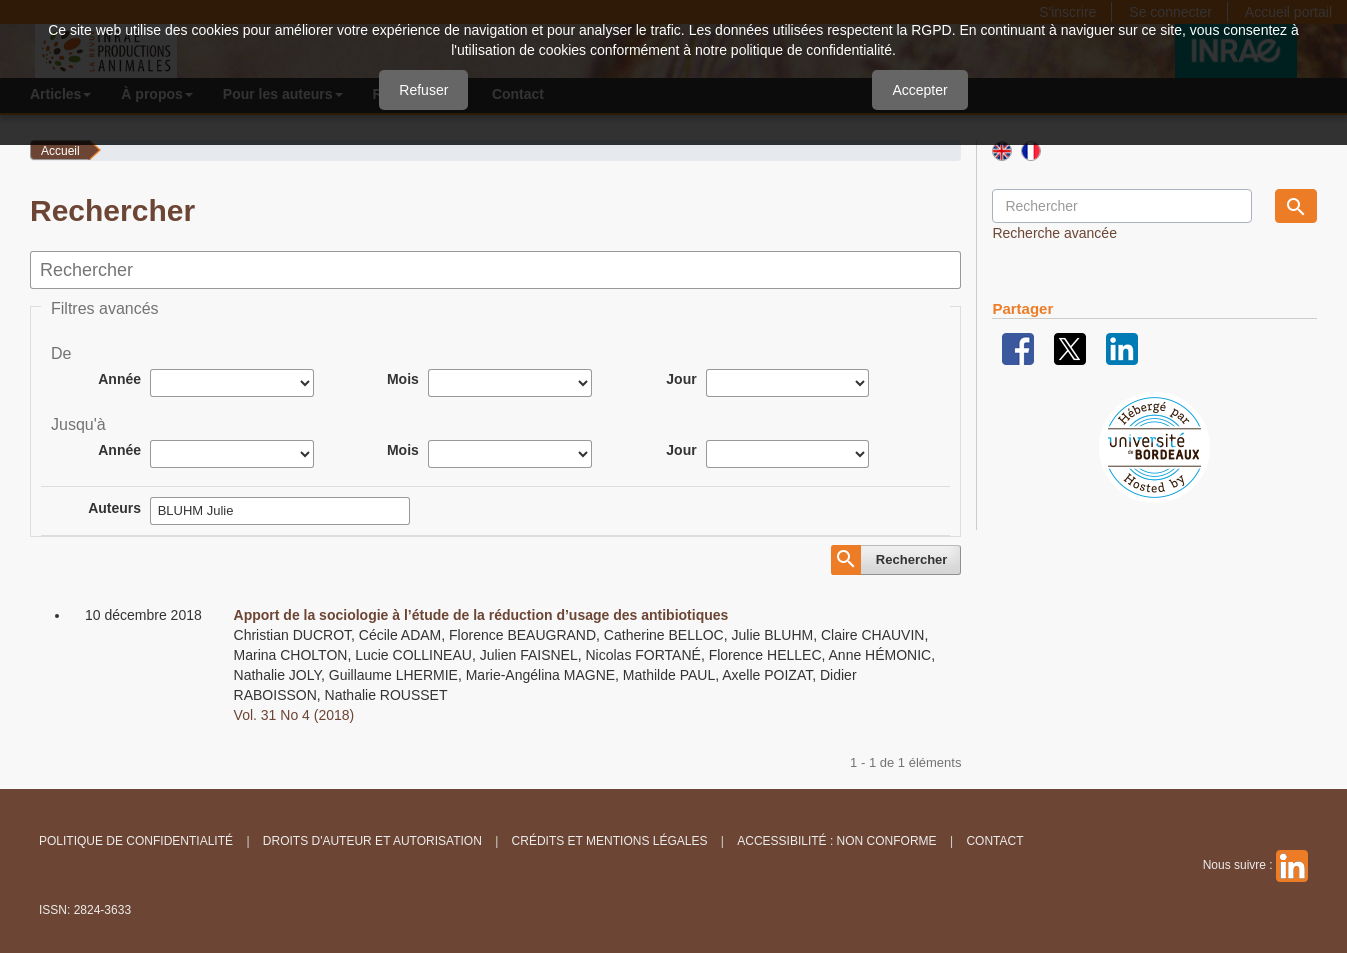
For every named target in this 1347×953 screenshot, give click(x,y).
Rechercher (912, 559)
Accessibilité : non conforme (836, 841)
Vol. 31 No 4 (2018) (294, 715)
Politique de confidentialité (136, 841)
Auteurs (114, 508)
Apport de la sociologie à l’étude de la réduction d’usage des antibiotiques (481, 615)
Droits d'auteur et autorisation (372, 841)
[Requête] (1122, 206)
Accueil (60, 151)
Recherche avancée (1054, 233)
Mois (403, 379)
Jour (681, 379)
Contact (994, 841)
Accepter (919, 90)
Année (119, 379)
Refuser (423, 90)
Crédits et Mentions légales (610, 841)
